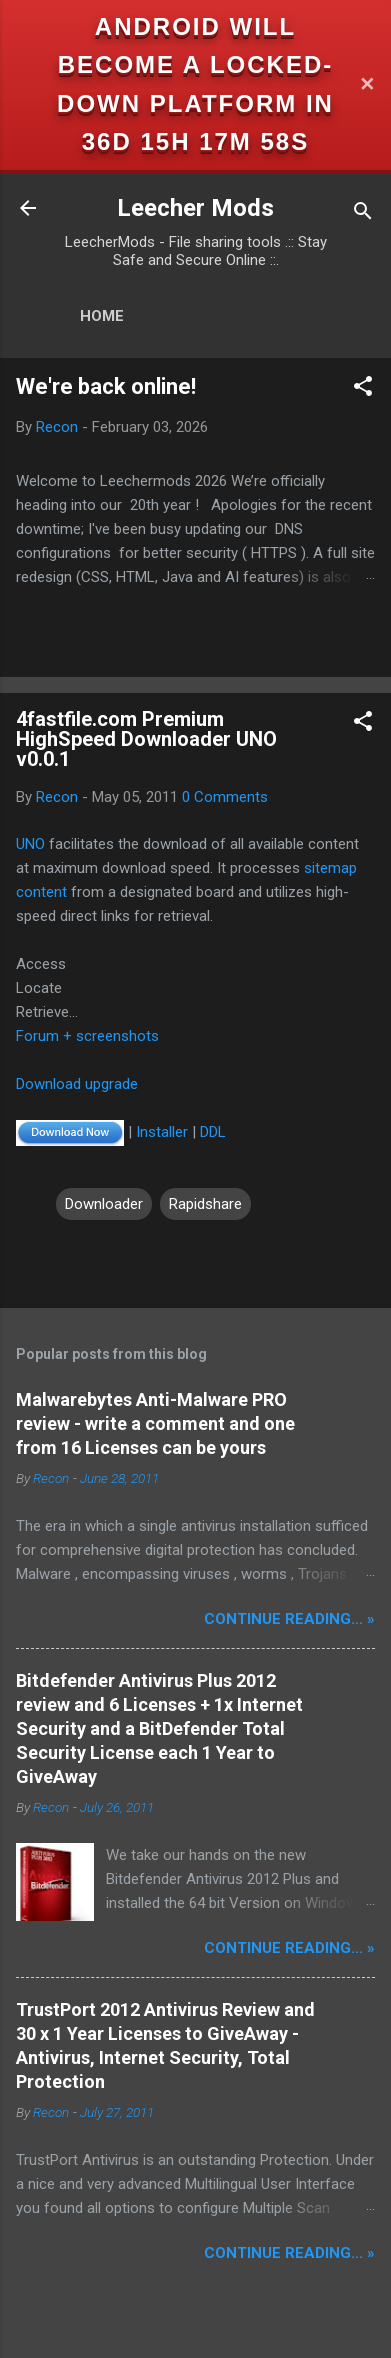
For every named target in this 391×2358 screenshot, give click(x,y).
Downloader (104, 1204)
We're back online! (106, 386)
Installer (162, 1132)
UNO (30, 844)
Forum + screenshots (87, 1036)
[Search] (363, 214)
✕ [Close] (367, 84)
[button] (363, 389)
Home (102, 316)
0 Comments (225, 797)
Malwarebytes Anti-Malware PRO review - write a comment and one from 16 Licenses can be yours (155, 1423)
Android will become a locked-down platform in (195, 65)
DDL (213, 1132)
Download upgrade (77, 1084)
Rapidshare (205, 1204)
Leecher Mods (195, 208)
